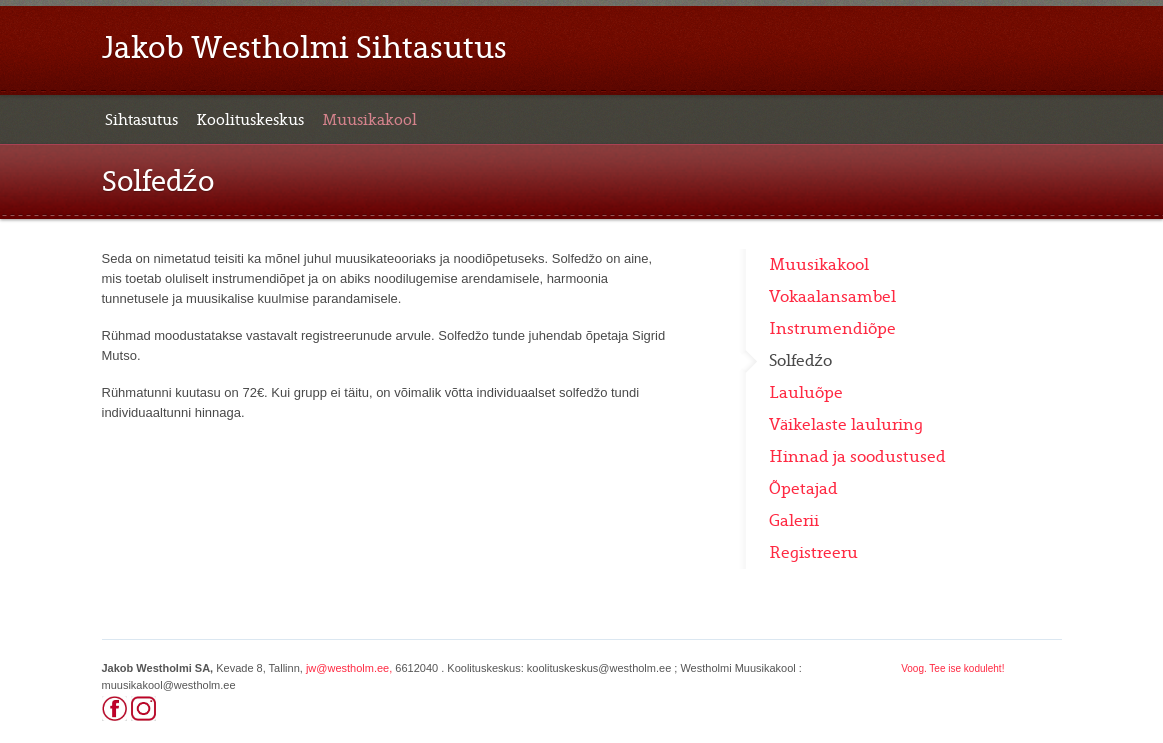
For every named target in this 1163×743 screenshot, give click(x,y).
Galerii (794, 521)
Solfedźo (801, 361)
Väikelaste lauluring (846, 425)
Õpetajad (803, 489)
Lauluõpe (806, 393)
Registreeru (813, 553)
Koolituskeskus (250, 120)
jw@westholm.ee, (349, 668)
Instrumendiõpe (832, 329)
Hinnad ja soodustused (857, 457)
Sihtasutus (141, 120)
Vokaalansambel (832, 297)
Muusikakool (369, 120)
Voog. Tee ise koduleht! (952, 668)
